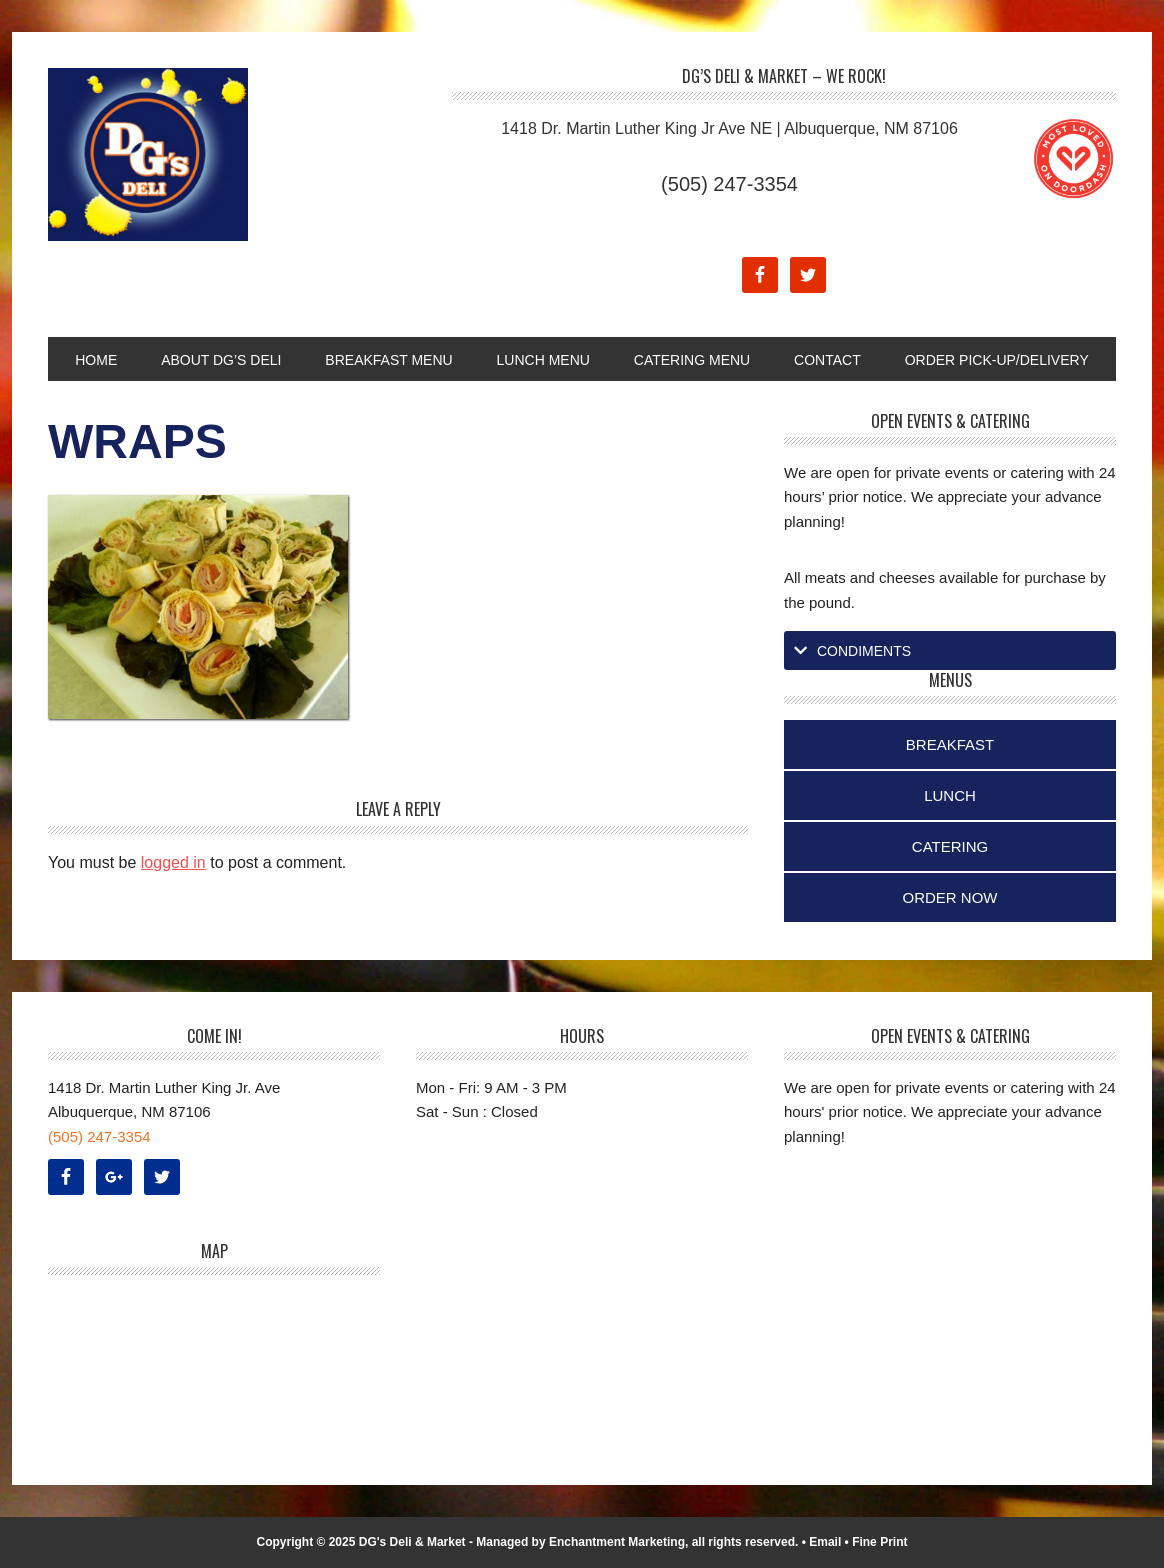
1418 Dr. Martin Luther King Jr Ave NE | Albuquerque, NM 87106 (729, 128)
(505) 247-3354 (729, 184)
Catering (950, 846)
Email (825, 1542)
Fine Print (879, 1542)
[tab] (950, 651)
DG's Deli (183, 154)
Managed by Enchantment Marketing (580, 1542)
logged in (173, 862)
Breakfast (950, 744)
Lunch (950, 795)
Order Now (950, 897)
